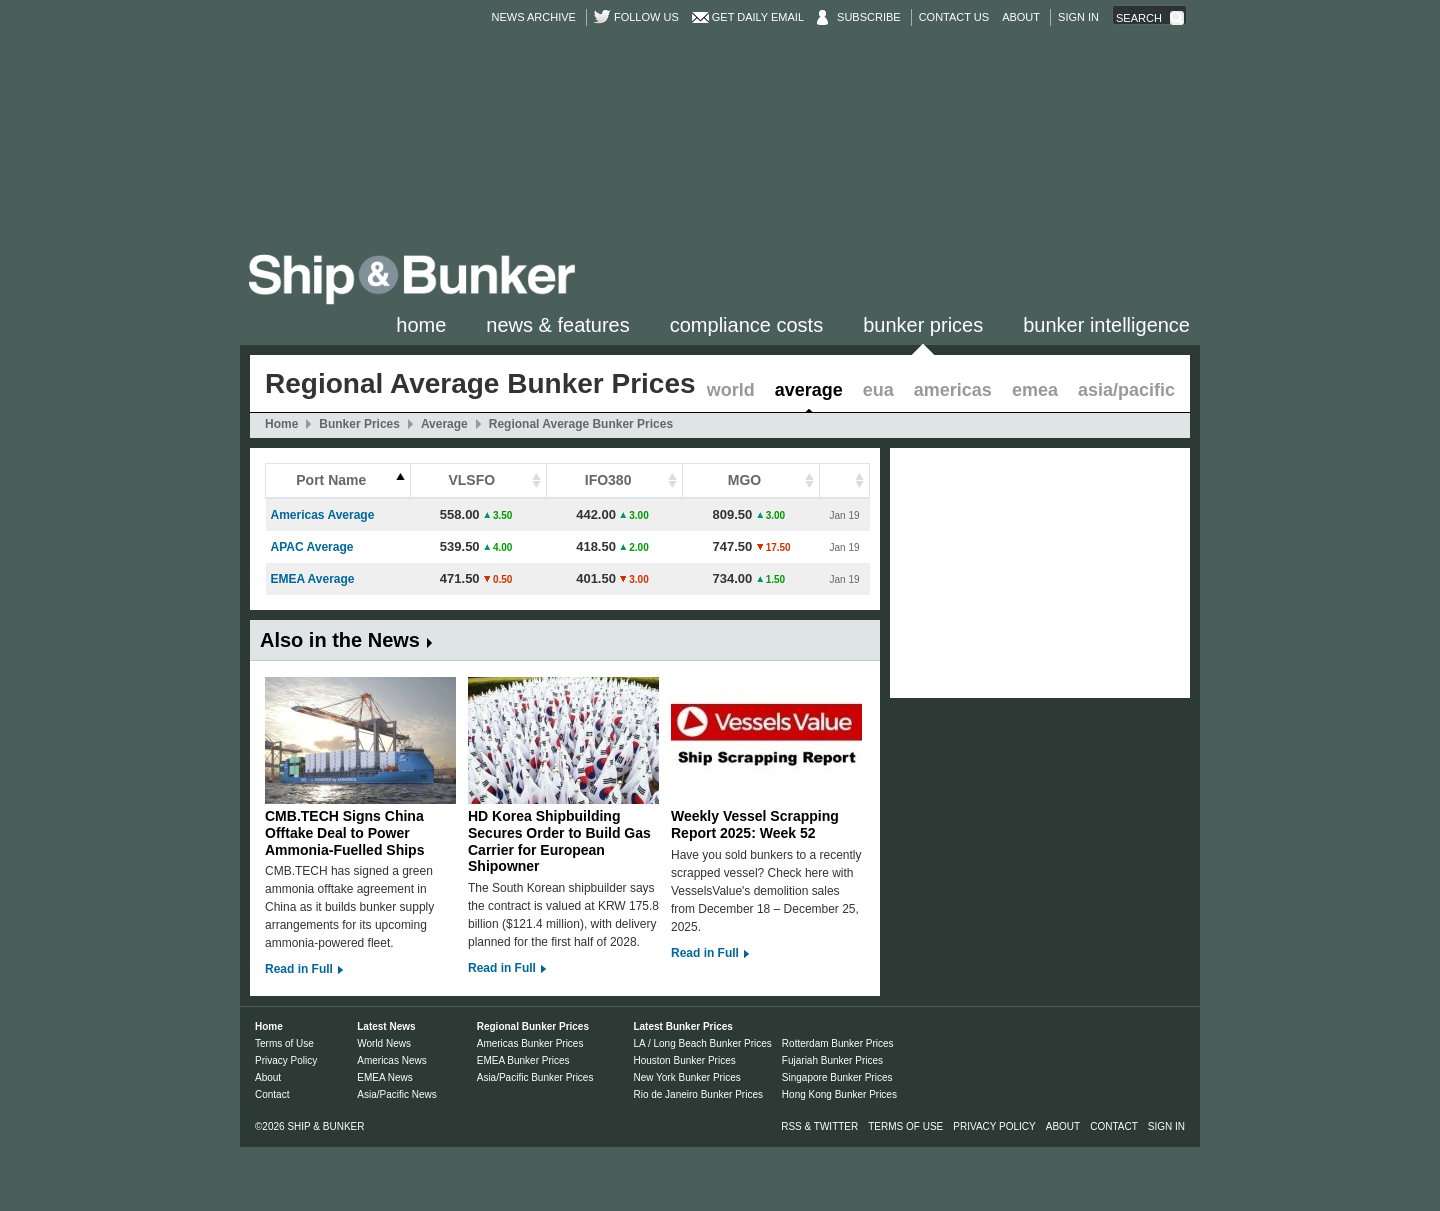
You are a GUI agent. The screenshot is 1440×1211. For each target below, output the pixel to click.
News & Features (557, 325)
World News (384, 1043)
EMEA (1035, 390)
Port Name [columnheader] (331, 480)
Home (421, 325)
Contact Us (954, 17)
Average (809, 390)
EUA (878, 390)
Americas (953, 390)
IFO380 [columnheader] (608, 480)
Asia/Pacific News (396, 1094)
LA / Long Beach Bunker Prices (702, 1043)
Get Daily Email (758, 17)
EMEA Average (313, 579)
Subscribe (869, 17)
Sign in (1078, 17)
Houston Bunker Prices (684, 1060)
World (731, 390)
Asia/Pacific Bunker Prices (535, 1077)
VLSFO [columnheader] (471, 480)
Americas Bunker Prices (530, 1043)
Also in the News (340, 640)
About (1021, 17)
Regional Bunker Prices (533, 1026)
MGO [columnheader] (744, 480)
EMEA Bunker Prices (523, 1060)
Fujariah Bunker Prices (832, 1060)
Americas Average (323, 515)
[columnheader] (844, 481)
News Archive (534, 17)
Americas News (391, 1060)
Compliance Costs (746, 325)
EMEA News (385, 1077)
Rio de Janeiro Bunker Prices (698, 1094)
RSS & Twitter (819, 1126)
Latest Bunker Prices (683, 1026)
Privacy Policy (286, 1060)
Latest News (386, 1026)
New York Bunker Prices (686, 1077)
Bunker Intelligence (1106, 325)
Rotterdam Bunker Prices (838, 1043)
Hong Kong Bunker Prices (839, 1094)
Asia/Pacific (1126, 390)
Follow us (646, 17)
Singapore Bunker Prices (837, 1077)
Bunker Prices (923, 325)
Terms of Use (284, 1043)
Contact (272, 1094)
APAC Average (312, 547)
